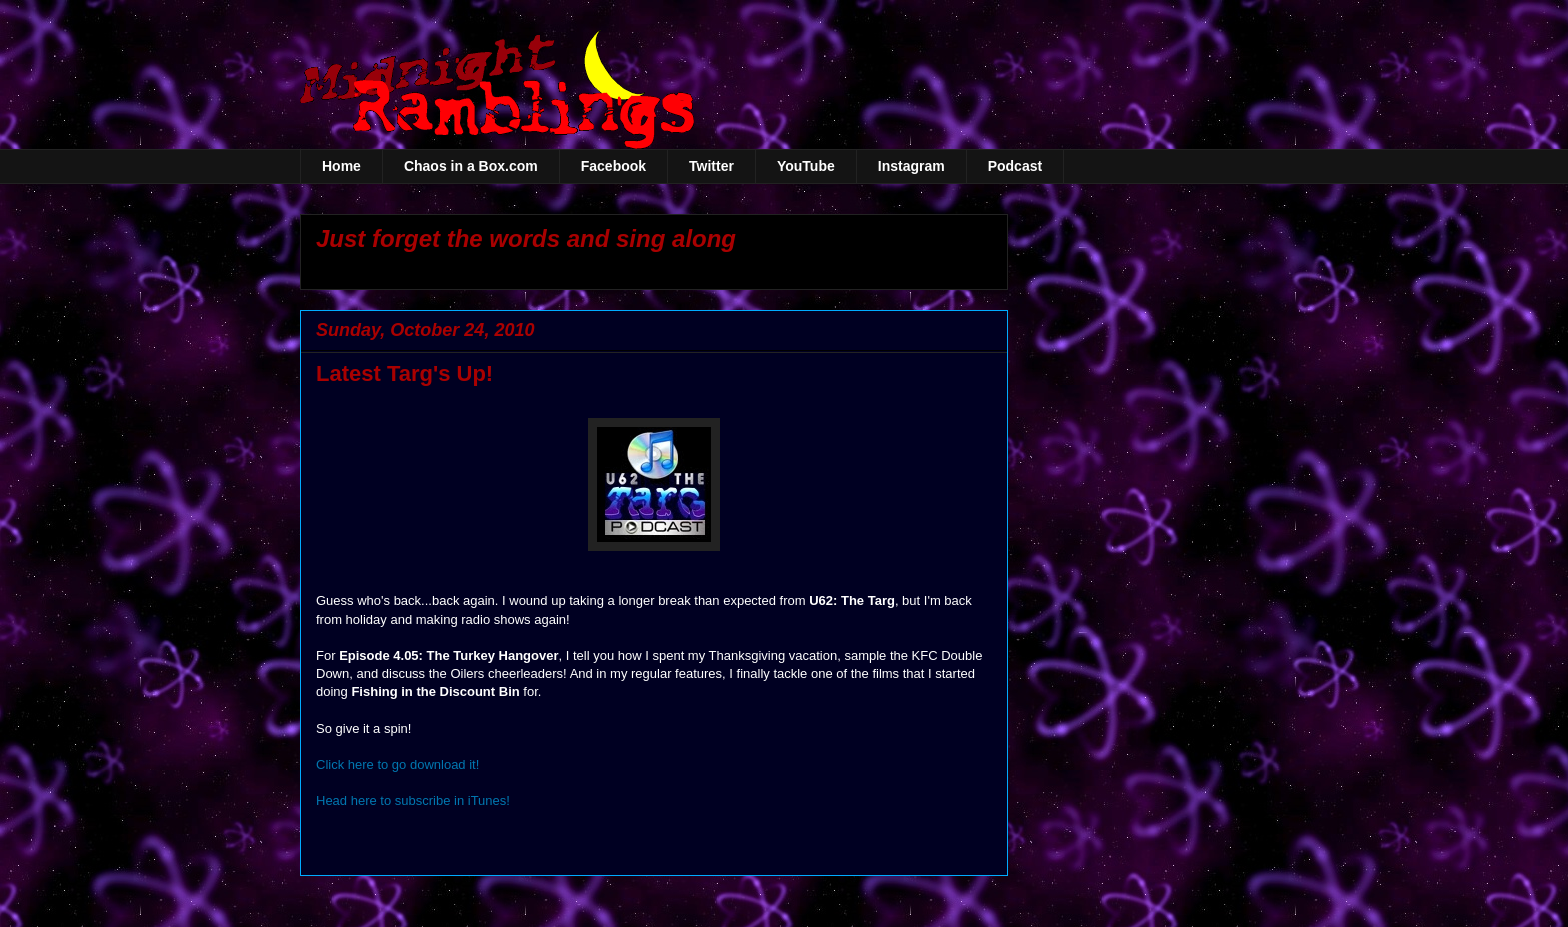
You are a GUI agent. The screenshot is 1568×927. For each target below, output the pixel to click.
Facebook (613, 166)
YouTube (806, 166)
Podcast (1015, 166)
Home (341, 166)
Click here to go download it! (397, 764)
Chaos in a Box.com (471, 166)
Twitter (711, 166)
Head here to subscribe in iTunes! (413, 800)
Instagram (911, 166)
